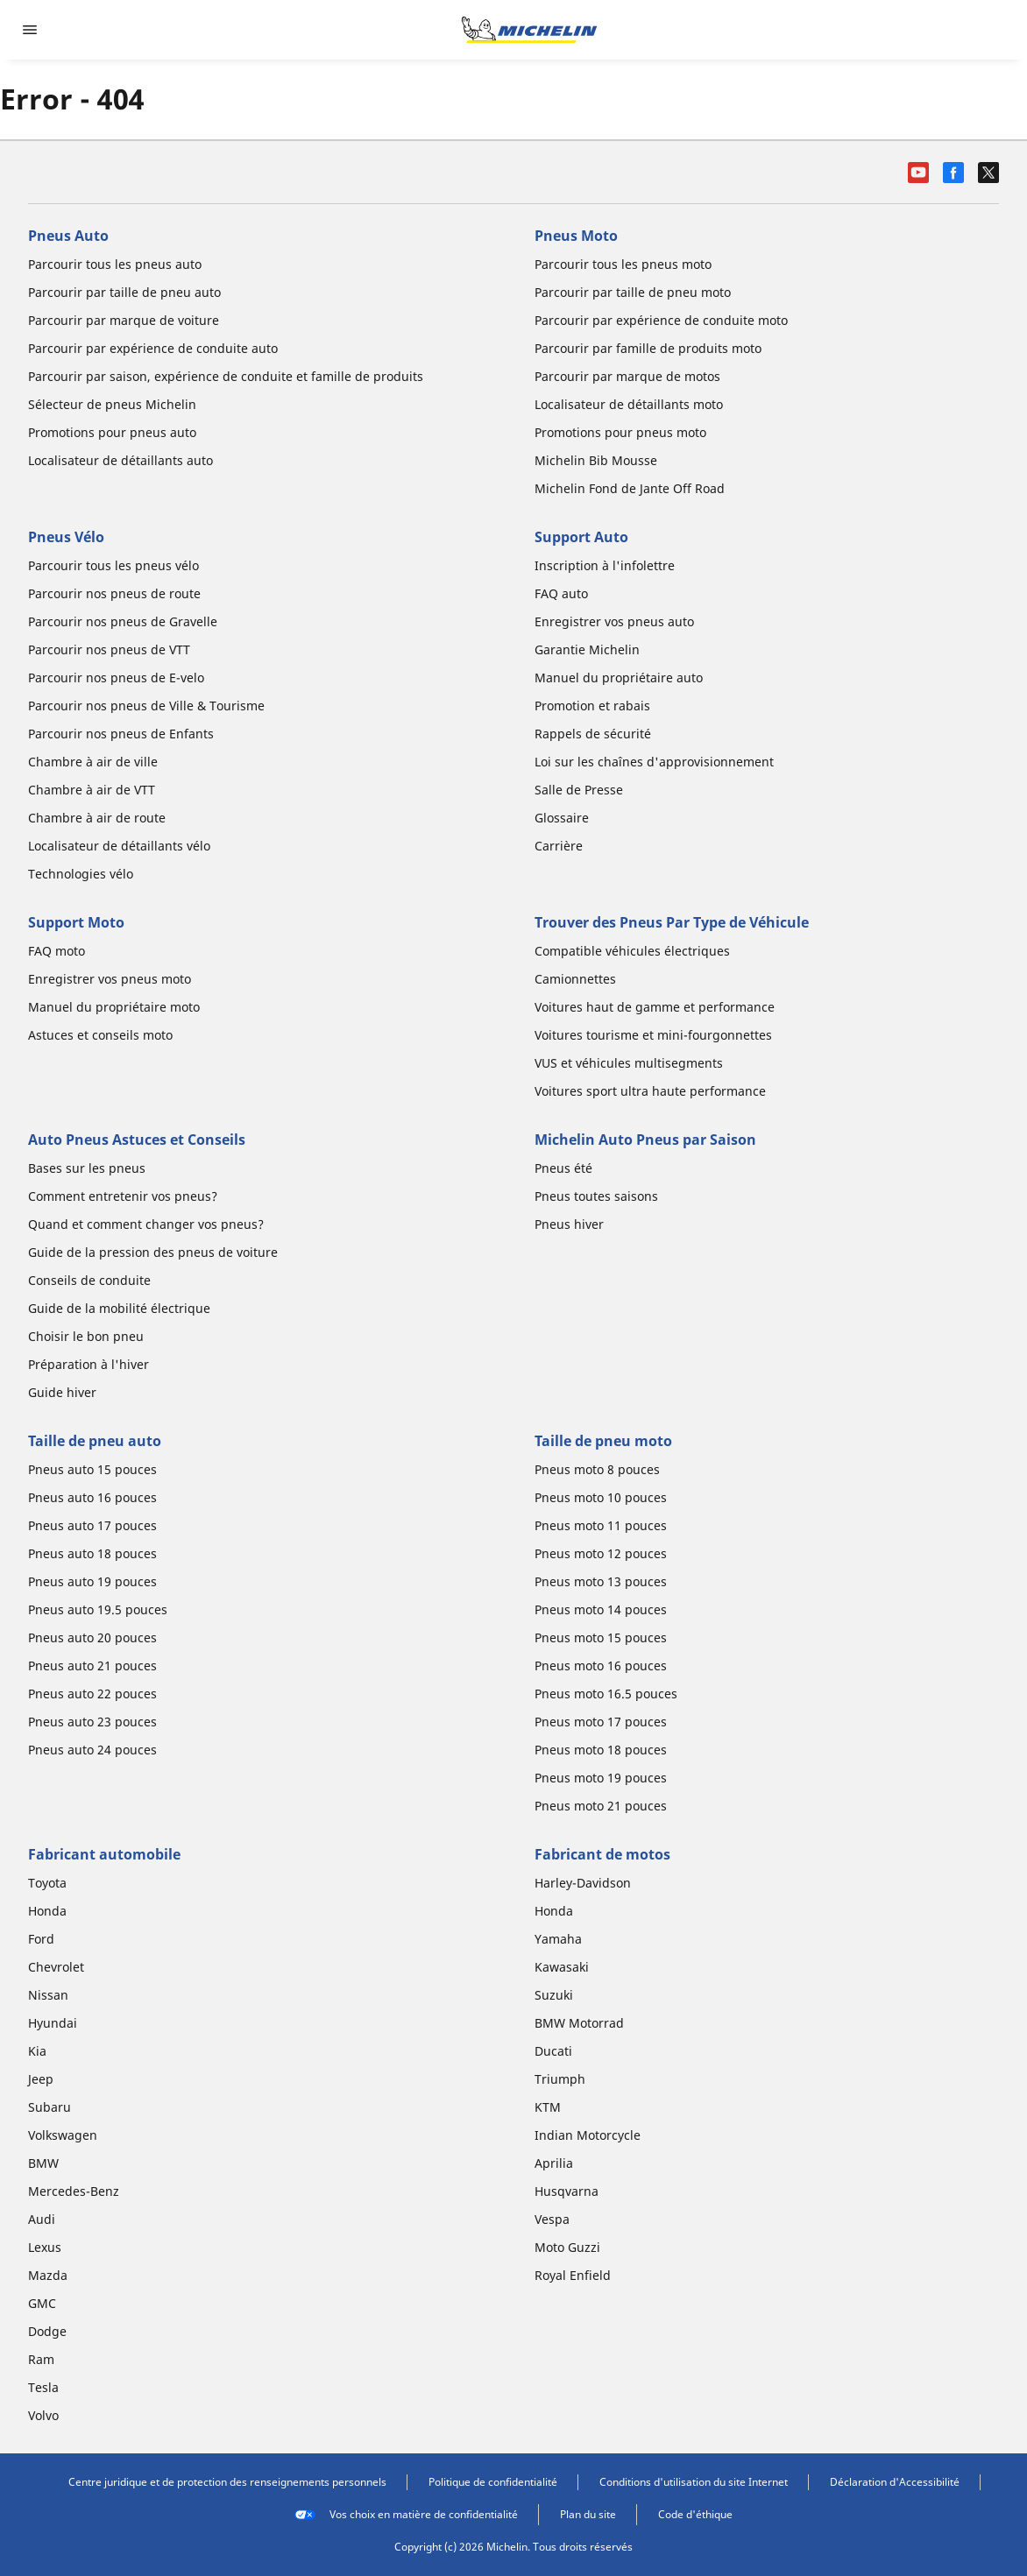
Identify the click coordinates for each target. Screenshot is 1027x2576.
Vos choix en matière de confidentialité (406, 2514)
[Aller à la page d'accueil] (529, 30)
